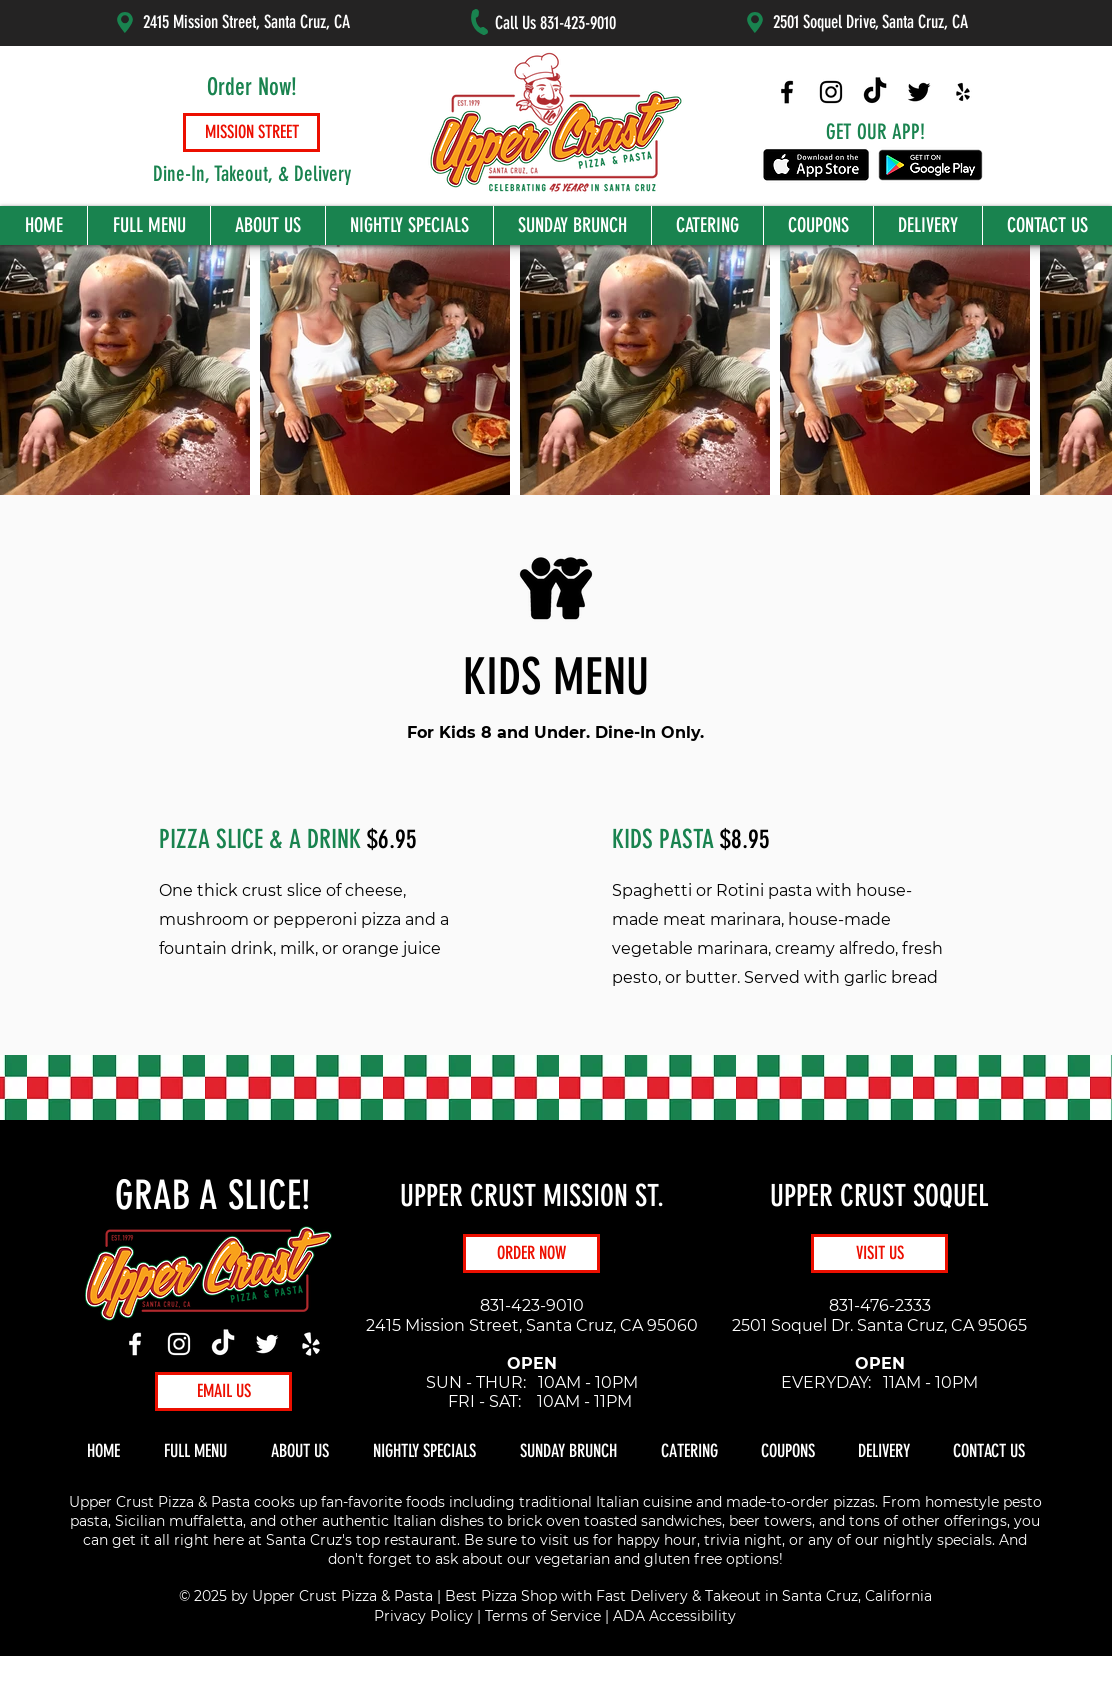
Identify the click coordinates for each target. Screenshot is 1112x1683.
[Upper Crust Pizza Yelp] (963, 92)
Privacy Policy (423, 1616)
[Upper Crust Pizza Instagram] (831, 92)
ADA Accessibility (674, 1616)
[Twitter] (267, 1344)
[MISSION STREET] (251, 132)
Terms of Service (543, 1616)
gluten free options (711, 1559)
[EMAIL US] (223, 1391)
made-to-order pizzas (800, 1502)
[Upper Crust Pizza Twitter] (919, 92)
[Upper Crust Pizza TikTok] (875, 92)
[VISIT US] (879, 1253)
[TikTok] (223, 1344)
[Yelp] (311, 1344)
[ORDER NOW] (531, 1253)
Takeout (733, 1596)
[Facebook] (135, 1344)
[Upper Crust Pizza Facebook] (787, 92)
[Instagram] (179, 1344)
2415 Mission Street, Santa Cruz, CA (246, 22)
